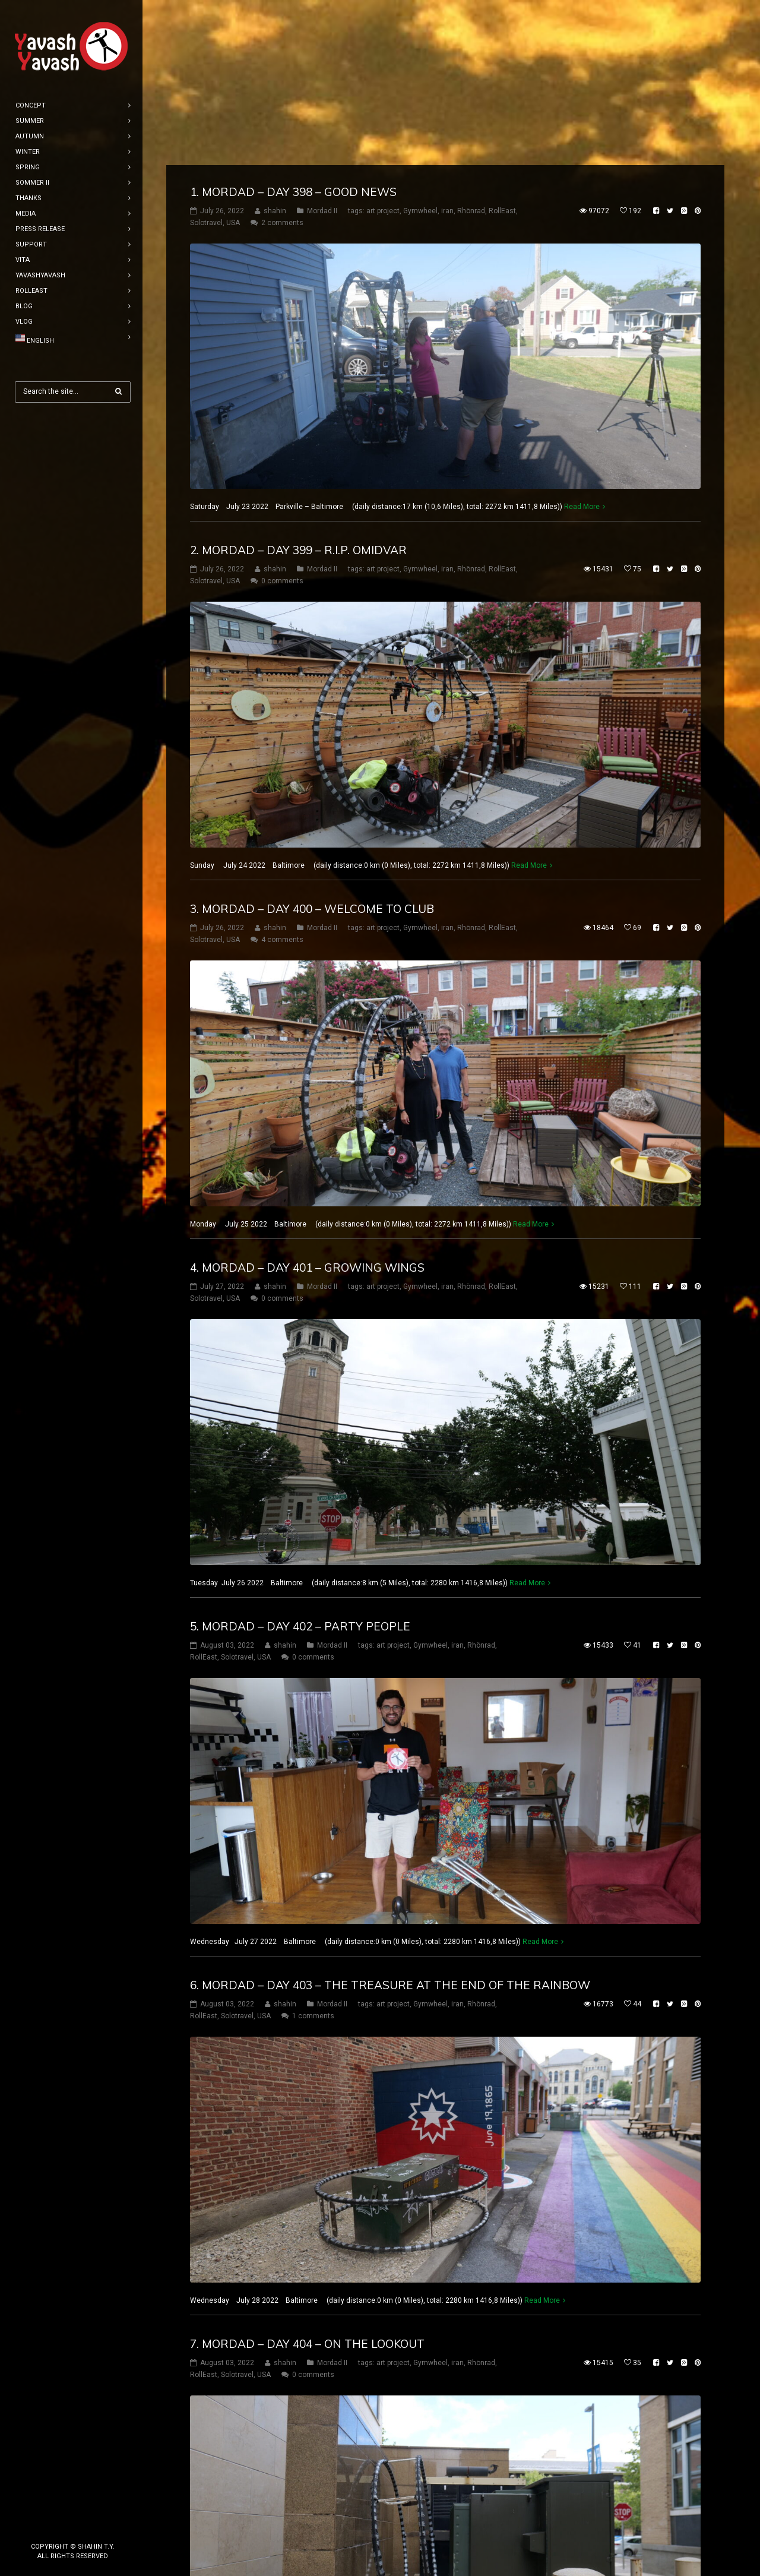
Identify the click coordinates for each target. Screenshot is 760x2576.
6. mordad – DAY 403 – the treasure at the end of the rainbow (390, 1820)
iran (447, 46)
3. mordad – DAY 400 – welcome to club (312, 744)
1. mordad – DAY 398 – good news (293, 27)
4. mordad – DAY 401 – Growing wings (307, 1102)
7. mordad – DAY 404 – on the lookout (307, 2179)
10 (408, 2541)
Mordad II (322, 46)
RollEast (502, 46)
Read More (582, 342)
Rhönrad (471, 46)
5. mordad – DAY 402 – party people (300, 1461)
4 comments (282, 775)
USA (233, 57)
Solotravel (206, 57)
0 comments (282, 416)
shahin (275, 46)
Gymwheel (420, 46)
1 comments (313, 1851)
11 (432, 2541)
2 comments (282, 57)
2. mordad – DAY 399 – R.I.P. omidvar (298, 385)
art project (383, 46)
